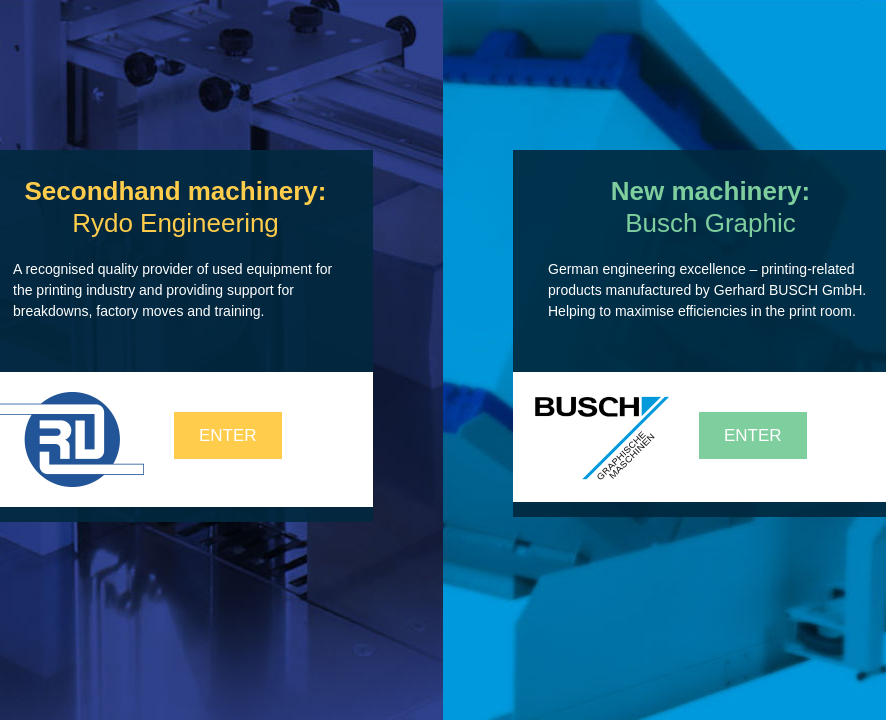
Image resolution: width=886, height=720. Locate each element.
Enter (228, 435)
